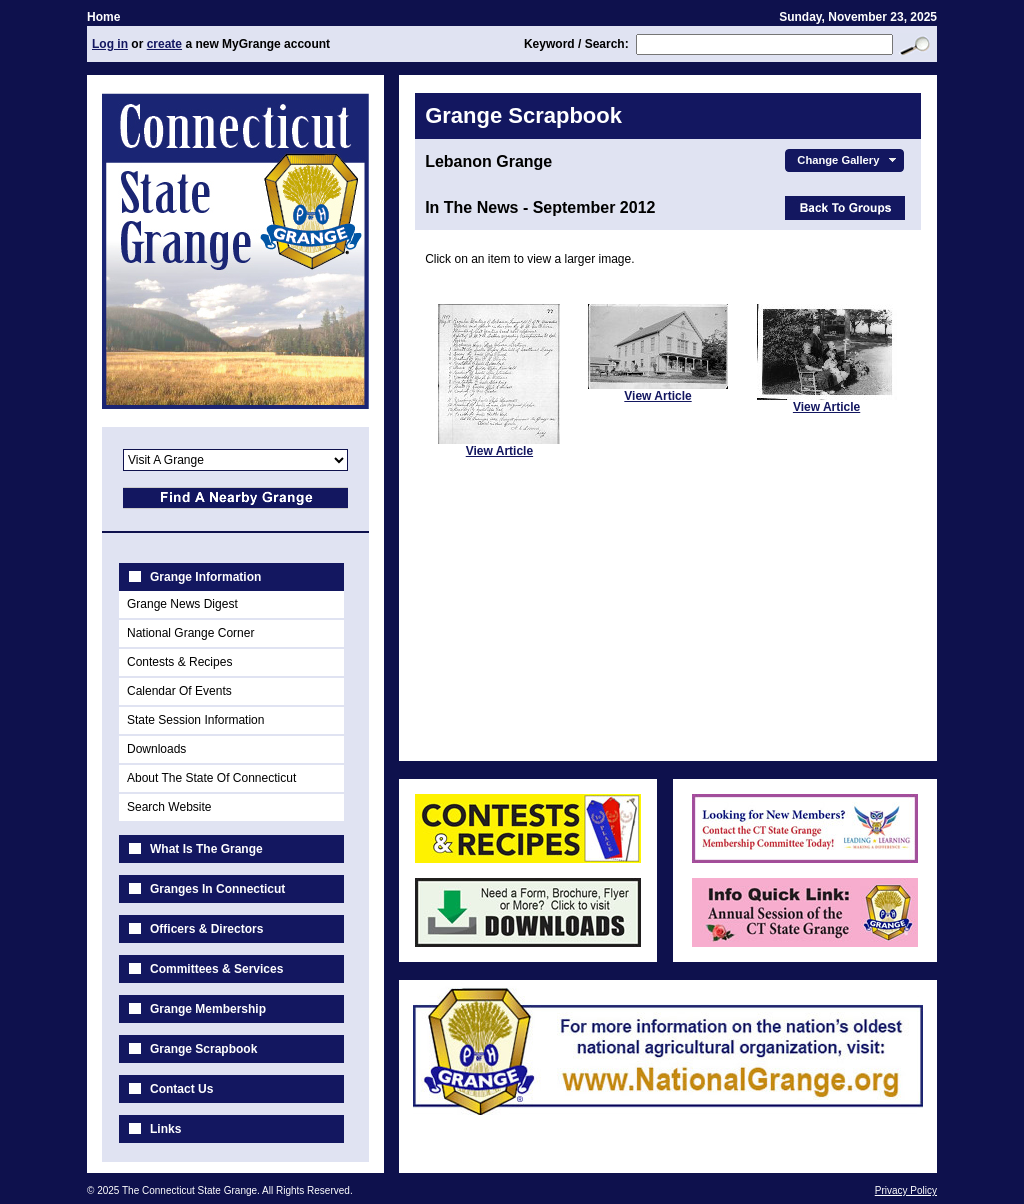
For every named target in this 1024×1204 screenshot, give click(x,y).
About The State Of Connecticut (211, 778)
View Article (499, 451)
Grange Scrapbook (203, 1049)
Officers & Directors (206, 929)
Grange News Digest (182, 604)
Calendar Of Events (179, 691)
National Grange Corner (190, 633)
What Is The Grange (206, 849)
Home (103, 17)
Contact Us (181, 1089)
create (164, 44)
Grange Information (205, 577)
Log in (110, 44)
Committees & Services (216, 969)
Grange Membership (208, 1009)
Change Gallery (848, 160)
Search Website (169, 807)
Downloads (156, 749)
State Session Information (195, 720)
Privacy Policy (906, 1190)
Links (165, 1129)
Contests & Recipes (179, 662)
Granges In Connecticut (217, 889)
